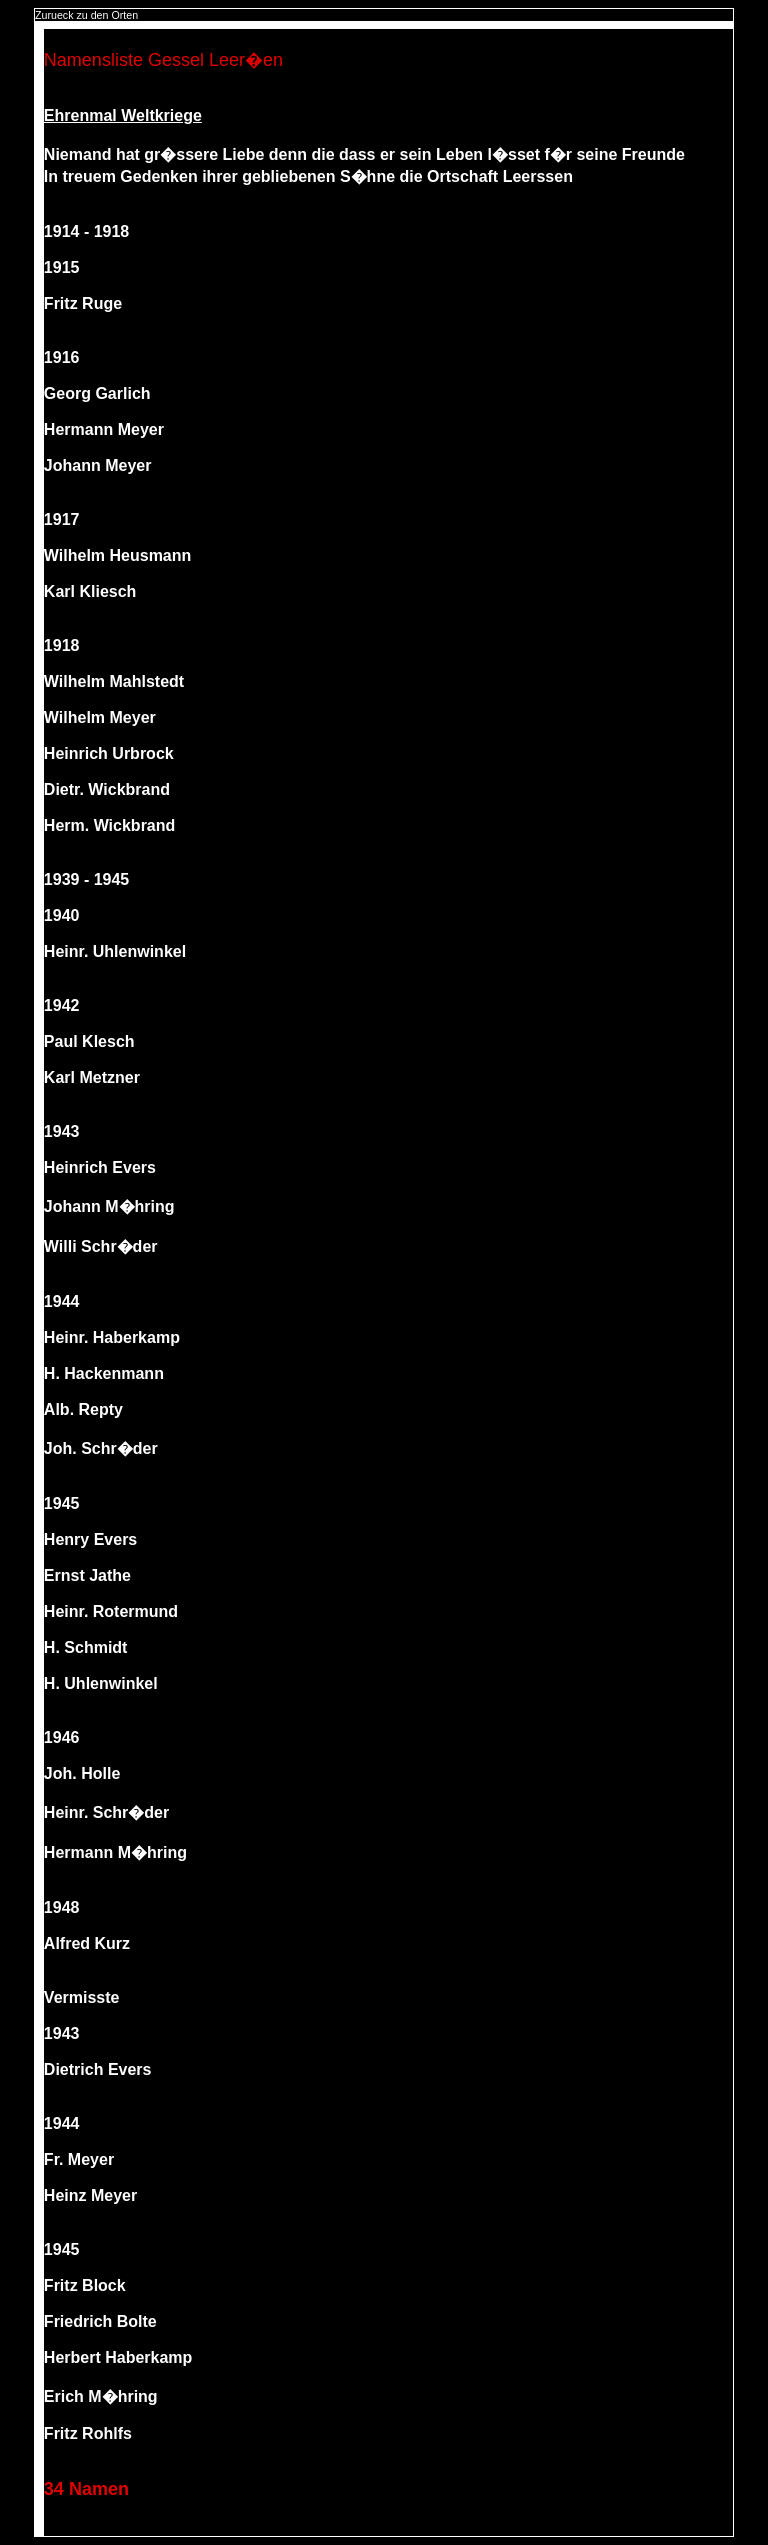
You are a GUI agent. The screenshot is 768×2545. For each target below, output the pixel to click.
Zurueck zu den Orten (86, 15)
